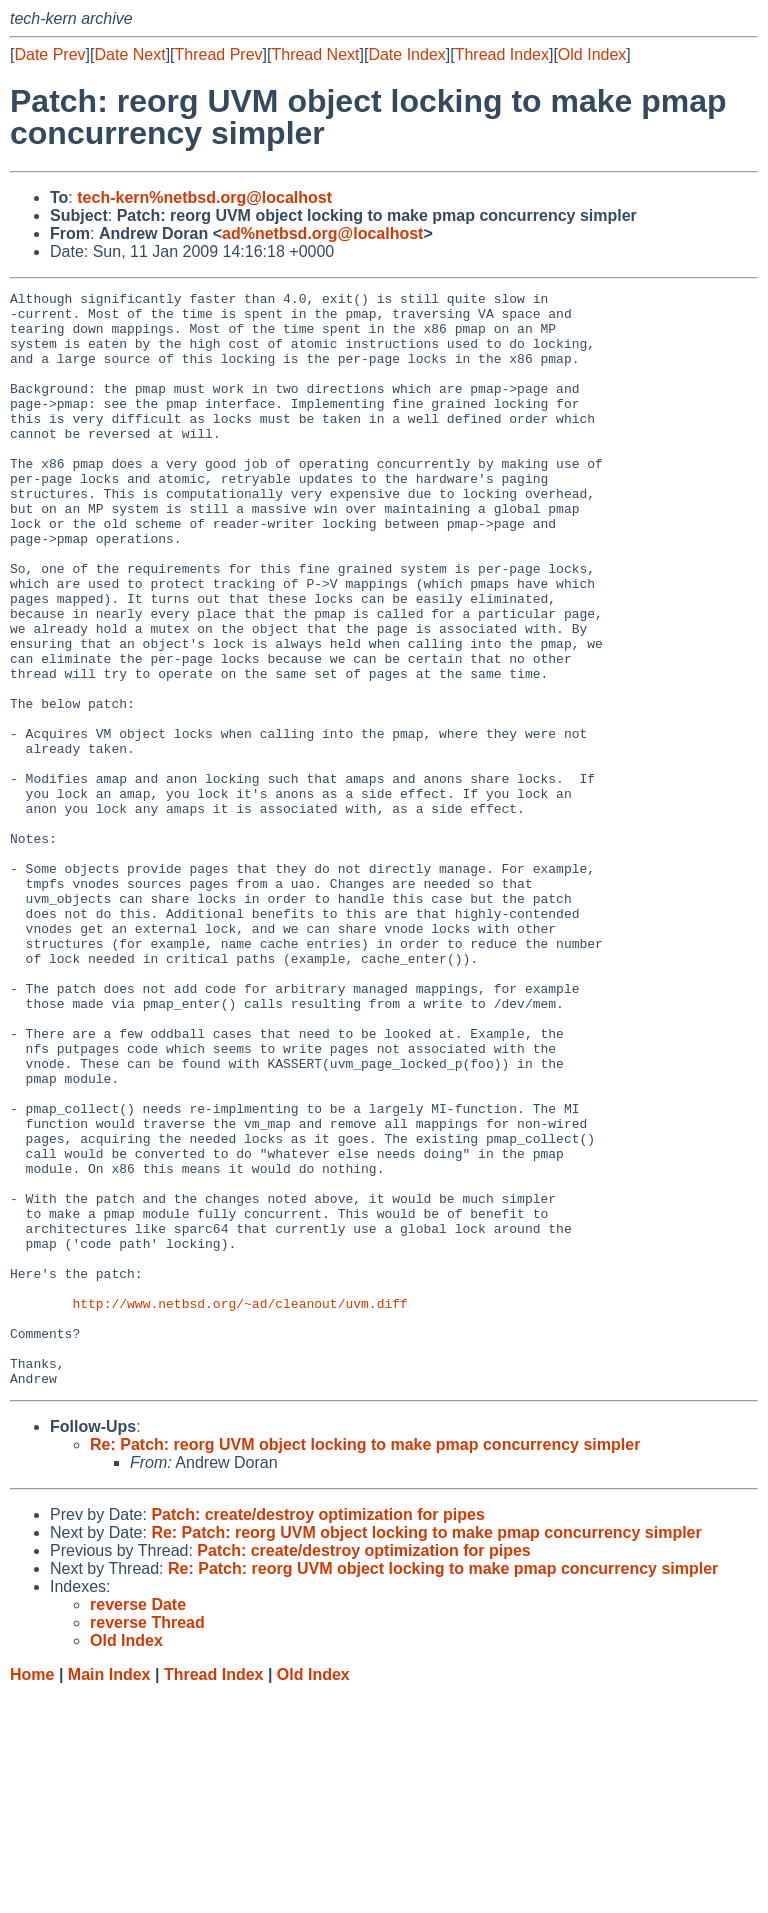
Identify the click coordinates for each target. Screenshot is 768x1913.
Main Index (109, 1893)
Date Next (129, 54)
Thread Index (502, 54)
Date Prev (49, 54)
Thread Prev (219, 54)
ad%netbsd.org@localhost (322, 233)
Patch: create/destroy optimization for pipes (317, 1733)
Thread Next (315, 54)
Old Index (592, 54)
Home (32, 1893)
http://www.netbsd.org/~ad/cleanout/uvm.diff (239, 1507)
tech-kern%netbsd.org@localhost (204, 197)
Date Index (406, 54)
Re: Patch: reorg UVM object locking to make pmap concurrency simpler (365, 1663)
